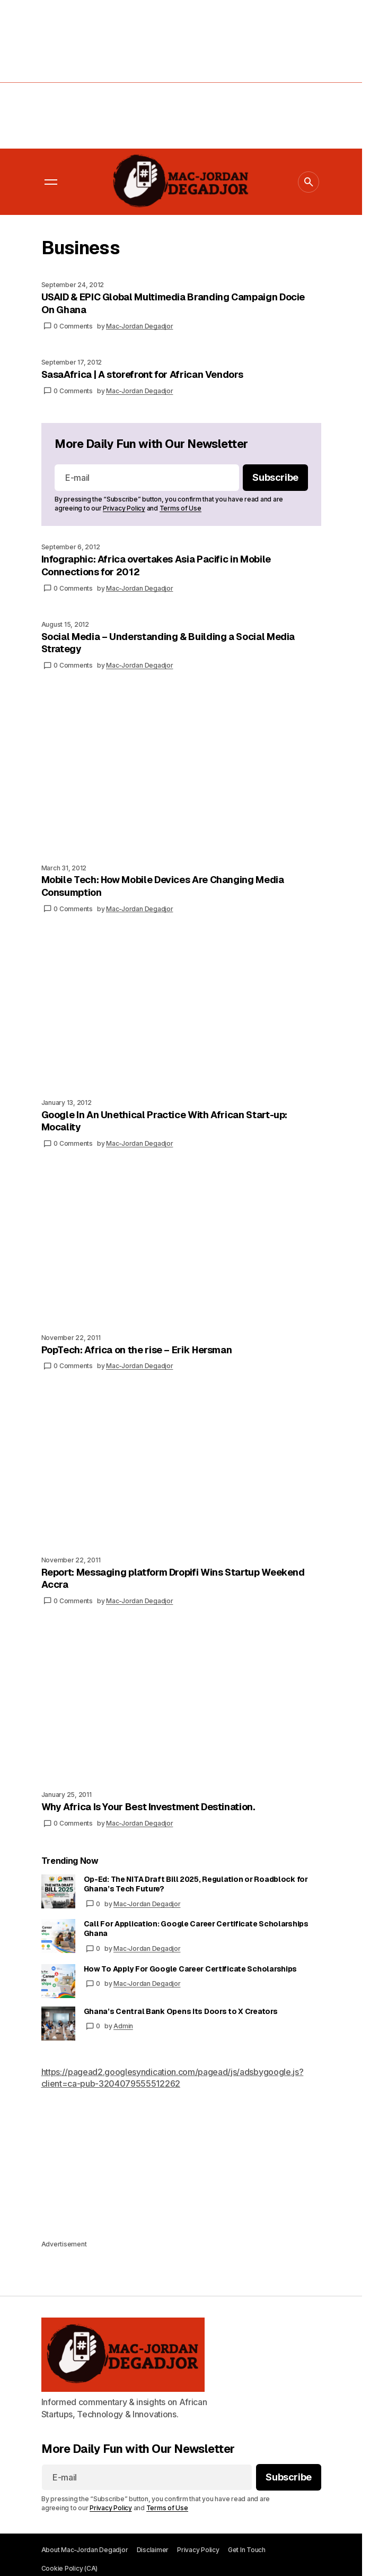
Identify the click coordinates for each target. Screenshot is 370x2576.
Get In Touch (247, 2550)
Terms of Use (180, 508)
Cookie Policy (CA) (69, 2568)
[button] (51, 182)
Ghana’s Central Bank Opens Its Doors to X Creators (181, 2011)
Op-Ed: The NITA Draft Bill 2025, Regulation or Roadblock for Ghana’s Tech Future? (196, 1884)
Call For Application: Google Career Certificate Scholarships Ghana (196, 1928)
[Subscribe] (275, 477)
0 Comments (73, 326)
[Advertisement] (185, 74)
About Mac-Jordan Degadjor (84, 2550)
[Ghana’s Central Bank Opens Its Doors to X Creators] (58, 2024)
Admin (123, 2026)
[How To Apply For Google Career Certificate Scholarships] (58, 1981)
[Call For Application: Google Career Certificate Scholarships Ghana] (58, 1936)
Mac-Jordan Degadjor (146, 1904)
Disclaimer (153, 2550)
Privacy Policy (124, 508)
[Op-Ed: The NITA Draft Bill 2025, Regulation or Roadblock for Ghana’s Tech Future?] (58, 1891)
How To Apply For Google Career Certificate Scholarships (190, 1969)
